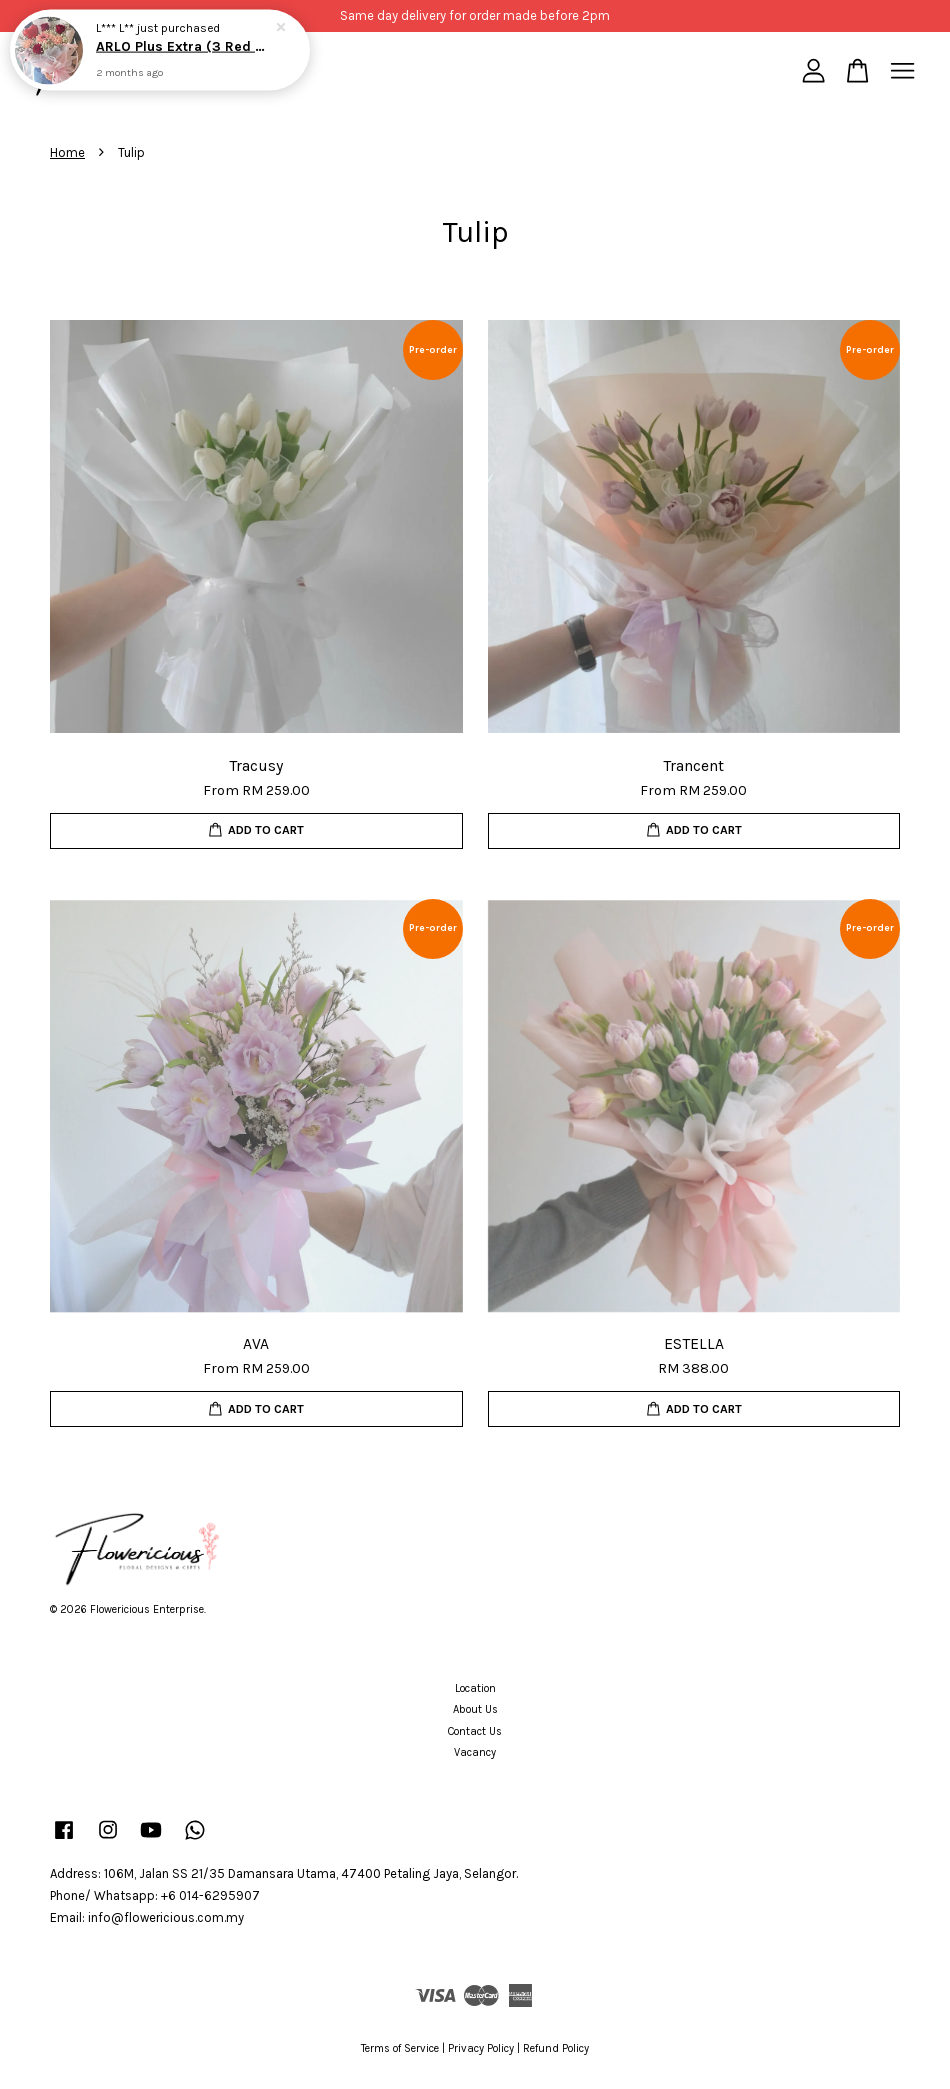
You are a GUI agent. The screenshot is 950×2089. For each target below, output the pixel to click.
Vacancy (475, 1752)
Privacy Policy (481, 2048)
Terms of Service (400, 2048)
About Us (475, 1709)
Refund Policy (556, 2048)
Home (67, 152)
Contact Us (475, 1731)
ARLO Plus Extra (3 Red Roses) (184, 46)
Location (475, 1688)
